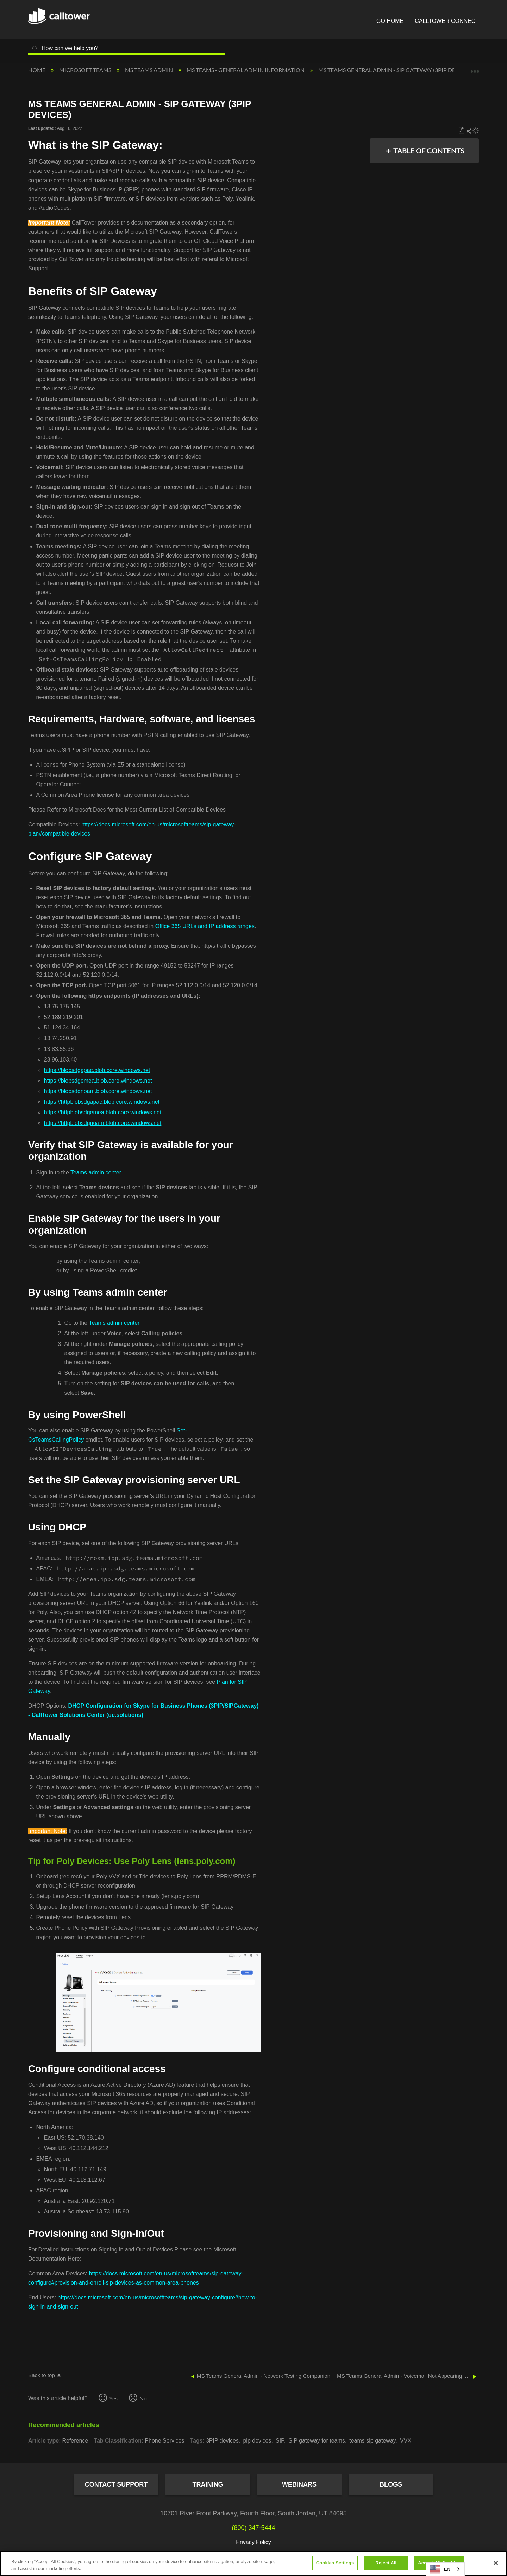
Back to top (41, 2375)
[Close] (495, 2563)
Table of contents (428, 150)
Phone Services (164, 2441)
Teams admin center (95, 1173)
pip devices (257, 2441)
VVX (405, 2441)
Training (208, 2484)
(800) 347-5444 (253, 2527)
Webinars (299, 2484)
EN (440, 2569)
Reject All (385, 2562)
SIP (280, 2441)
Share (468, 130)
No (143, 2398)
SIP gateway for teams (316, 2441)
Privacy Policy (253, 2542)
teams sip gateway (372, 2441)
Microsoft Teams (85, 70)
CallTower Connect (447, 21)
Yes (113, 2398)
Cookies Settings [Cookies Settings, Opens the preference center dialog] (335, 2562)
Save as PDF (461, 130)
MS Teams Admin (149, 70)
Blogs (391, 2484)
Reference (75, 2441)
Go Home (389, 21)
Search (35, 49)
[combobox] (445, 2569)
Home (37, 70)
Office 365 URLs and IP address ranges (205, 926)
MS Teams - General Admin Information (246, 70)
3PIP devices (222, 2441)
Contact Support (116, 2484)
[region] (253, 2563)
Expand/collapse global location (474, 68)
